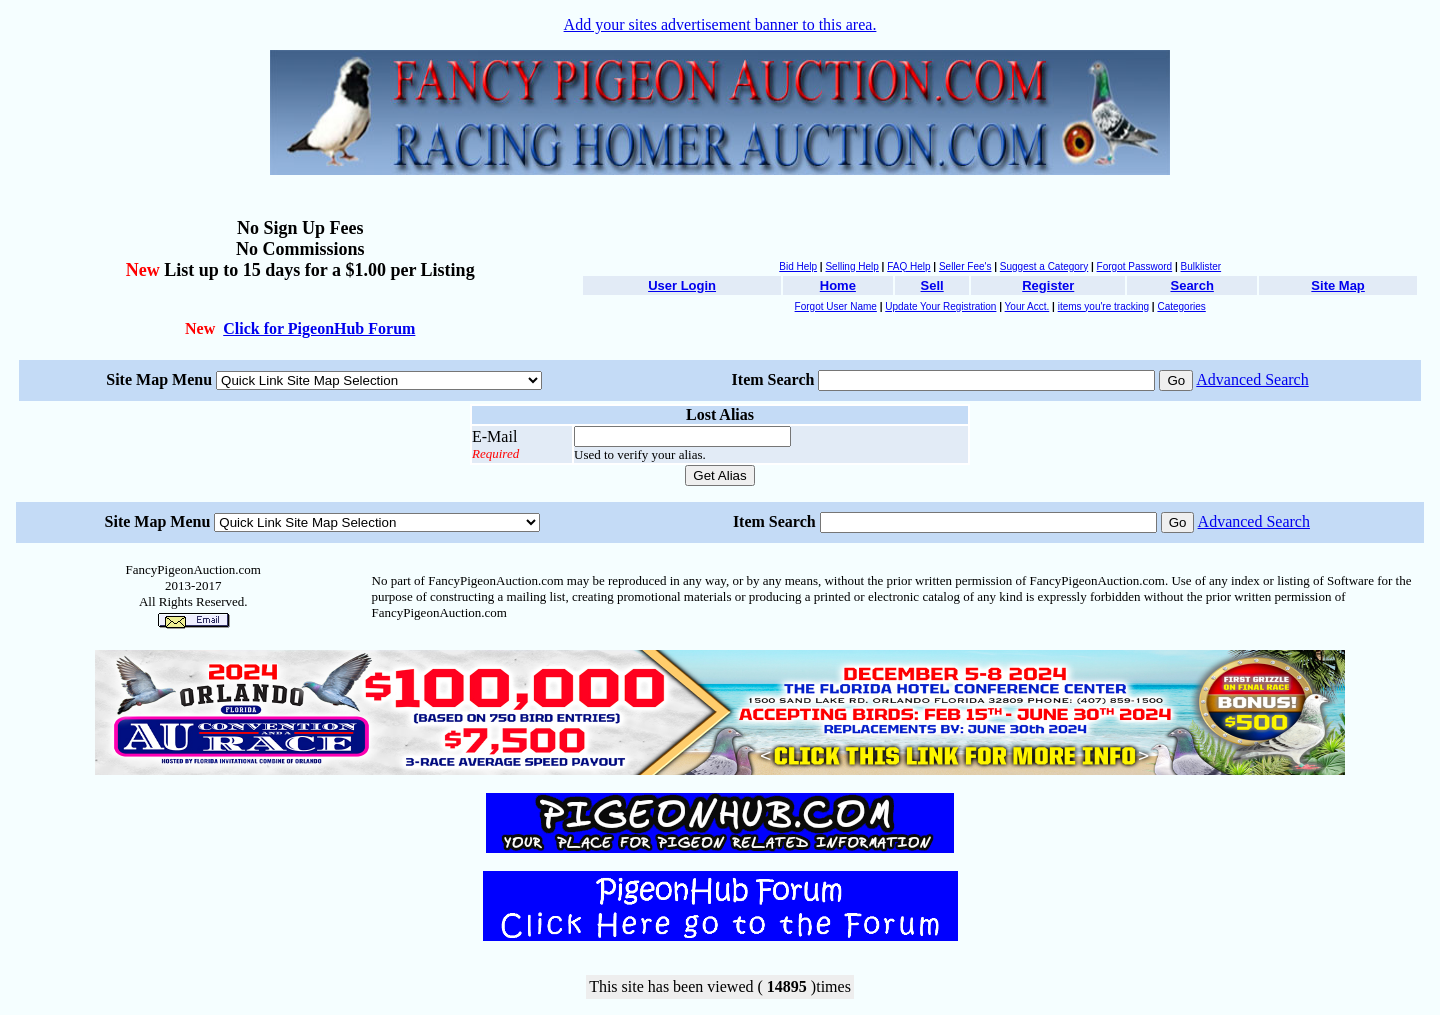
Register (1048, 285)
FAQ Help (908, 266)
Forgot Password (1135, 266)
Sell (932, 285)
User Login (682, 285)
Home (838, 285)
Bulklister (1201, 266)
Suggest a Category (1044, 266)
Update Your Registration (940, 306)
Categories (1181, 306)
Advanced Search (1252, 379)
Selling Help (851, 266)
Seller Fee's (965, 266)
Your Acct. (1027, 306)
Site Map (1337, 285)
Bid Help (798, 266)
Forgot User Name (836, 306)
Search (1191, 285)
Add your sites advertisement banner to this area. (720, 24)
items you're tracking (1103, 306)
